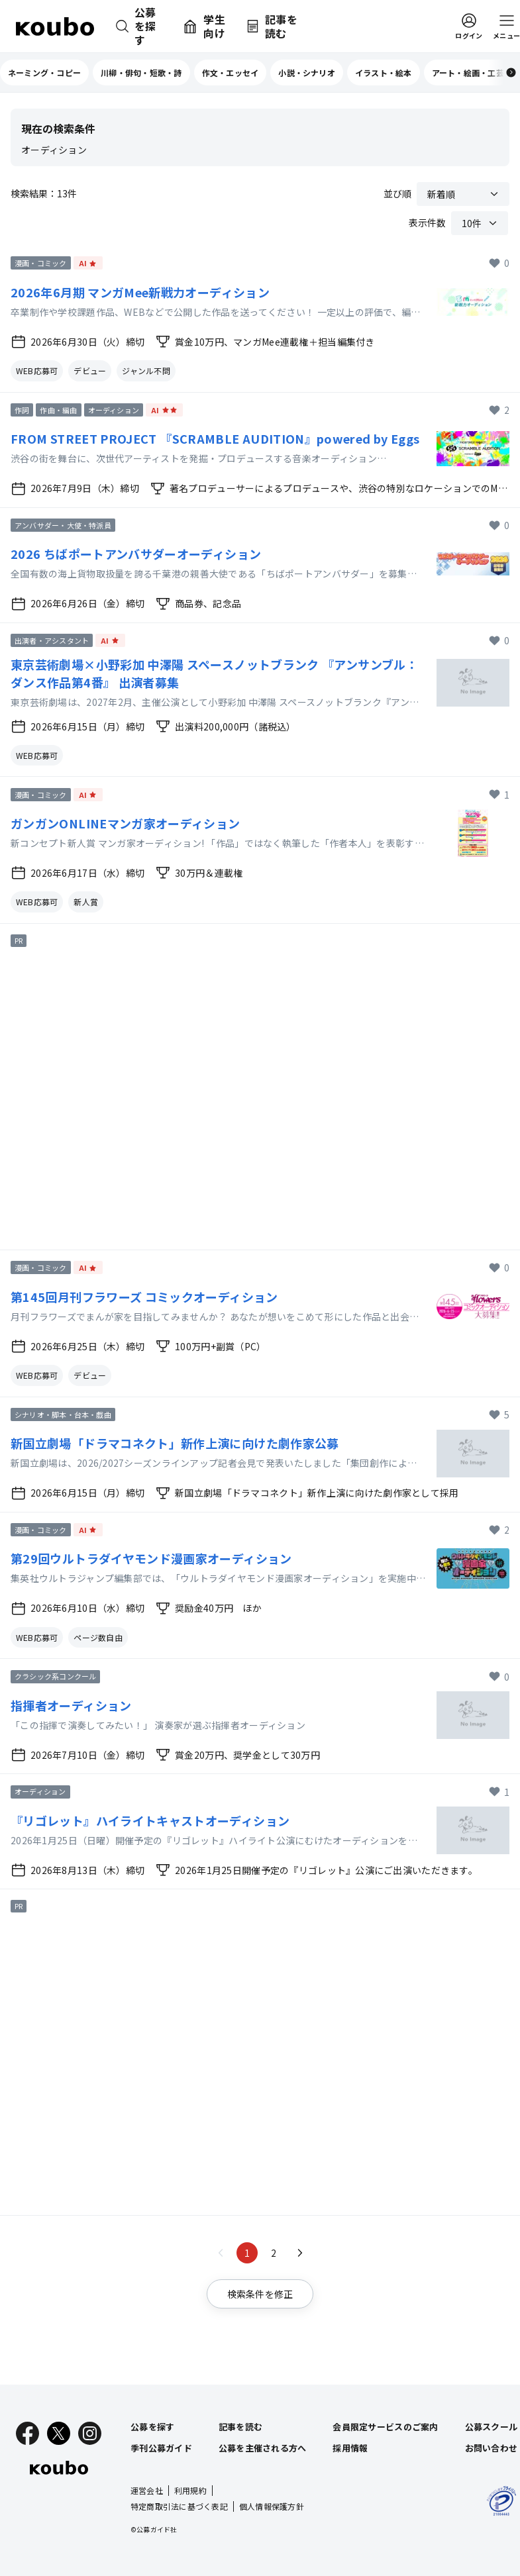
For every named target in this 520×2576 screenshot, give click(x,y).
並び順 (397, 193)
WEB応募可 (37, 370)
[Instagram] (89, 2433)
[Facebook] (27, 2433)
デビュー (90, 370)
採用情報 (350, 2448)
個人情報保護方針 (271, 2506)
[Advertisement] (254, 1097)
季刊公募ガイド (161, 2448)
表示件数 (427, 222)
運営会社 (146, 2490)
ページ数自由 (98, 1637)
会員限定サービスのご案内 (385, 2426)
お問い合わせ (491, 2448)
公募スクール (491, 2426)
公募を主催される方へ (263, 2448)
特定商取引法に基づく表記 (179, 2506)
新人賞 (86, 901)
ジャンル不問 (146, 370)
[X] (58, 2433)
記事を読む (240, 2426)
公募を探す (152, 2426)
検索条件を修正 (260, 2294)
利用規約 (190, 2490)
